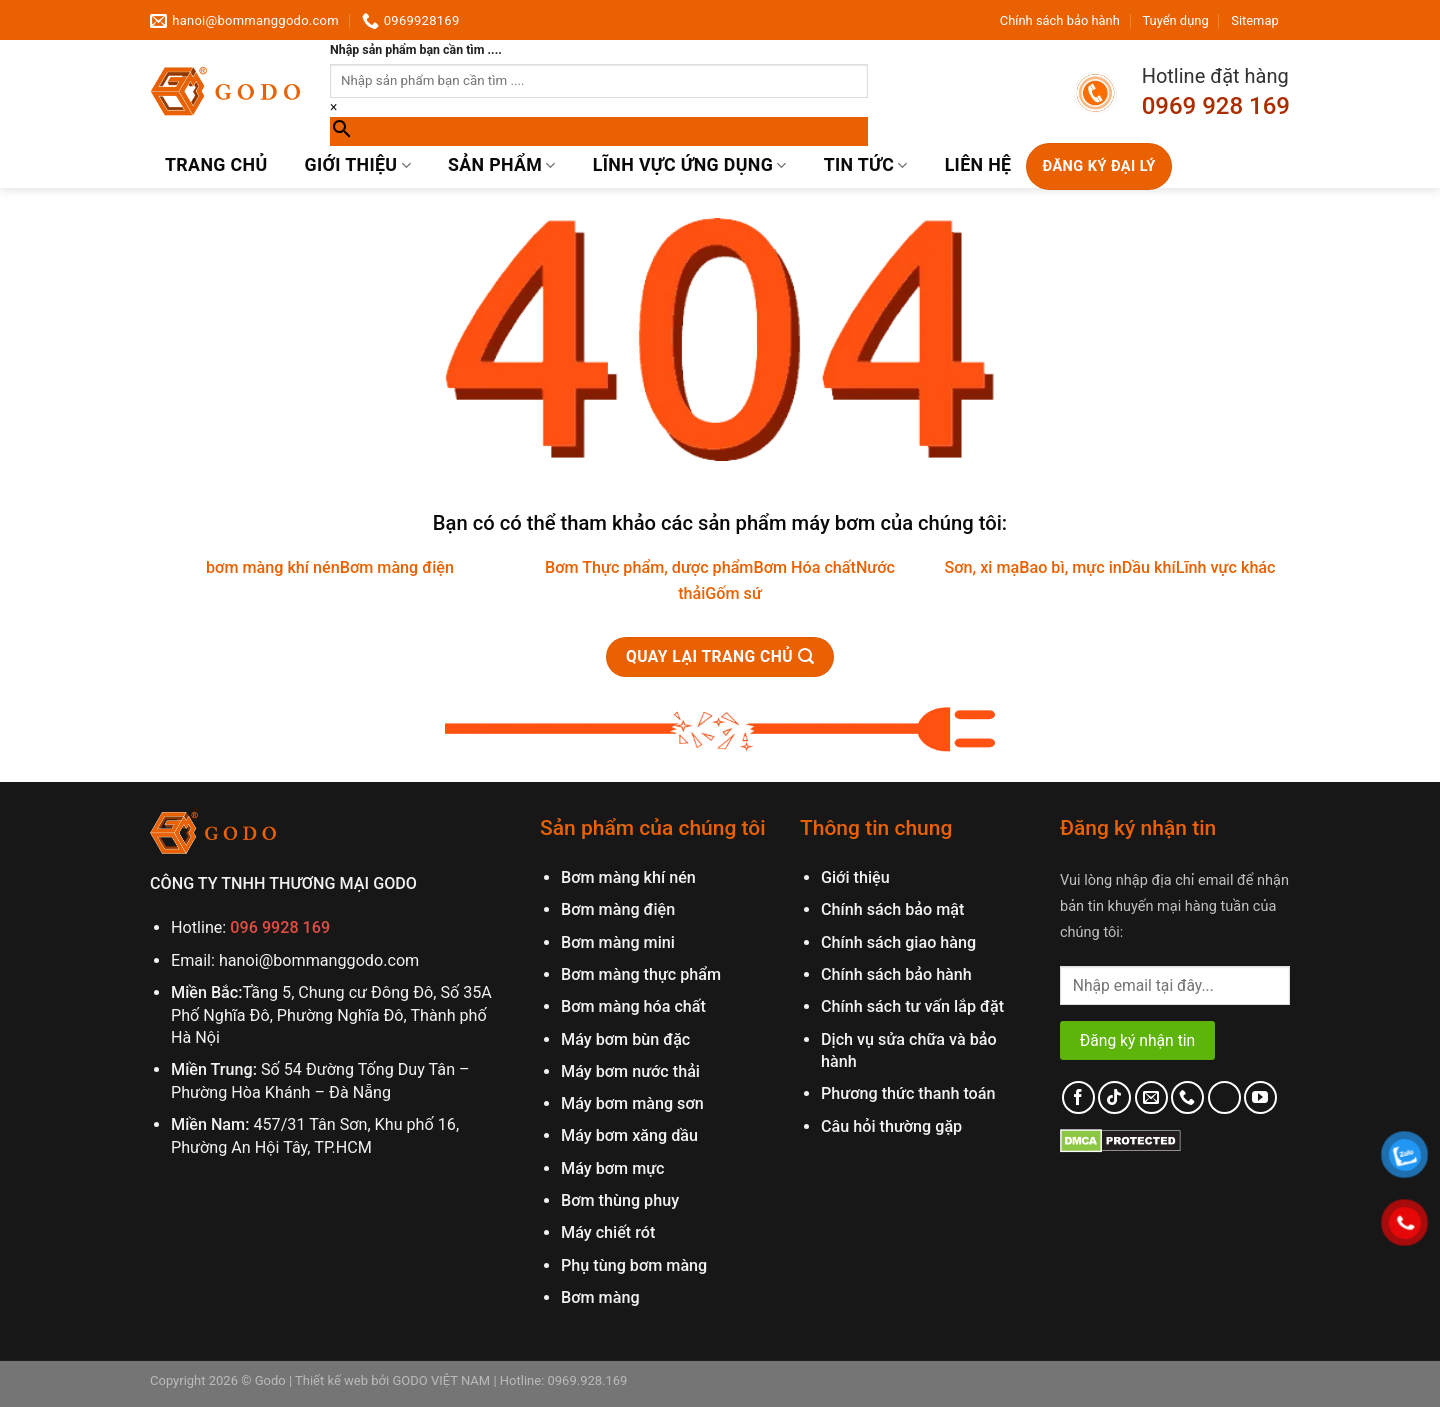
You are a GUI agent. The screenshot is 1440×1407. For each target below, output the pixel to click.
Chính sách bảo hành (1060, 20)
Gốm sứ (733, 593)
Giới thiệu (357, 165)
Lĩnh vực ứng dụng (690, 165)
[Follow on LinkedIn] (1224, 1097)
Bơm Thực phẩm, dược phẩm (649, 567)
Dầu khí (1149, 567)
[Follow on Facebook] (1078, 1097)
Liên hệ (978, 165)
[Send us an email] (1151, 1097)
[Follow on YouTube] (1260, 1097)
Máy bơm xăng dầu (629, 1135)
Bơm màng (600, 1297)
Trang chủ (216, 165)
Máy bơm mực (613, 1168)
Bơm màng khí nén (628, 877)
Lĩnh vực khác (1226, 567)
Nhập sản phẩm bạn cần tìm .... (416, 50)
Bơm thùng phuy (620, 1200)
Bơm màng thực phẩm (641, 974)
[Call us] (1187, 1097)
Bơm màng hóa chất (633, 1006)
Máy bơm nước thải (630, 1071)
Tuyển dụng (1175, 20)
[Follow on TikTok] (1114, 1097)
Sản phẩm (502, 165)
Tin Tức (866, 165)
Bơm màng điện (397, 567)
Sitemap (1254, 20)
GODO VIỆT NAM (439, 1380)
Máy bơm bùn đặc (625, 1039)
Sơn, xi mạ (981, 567)
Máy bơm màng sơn (632, 1103)
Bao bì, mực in (1070, 567)
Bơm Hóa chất (804, 567)
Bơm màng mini (618, 942)
